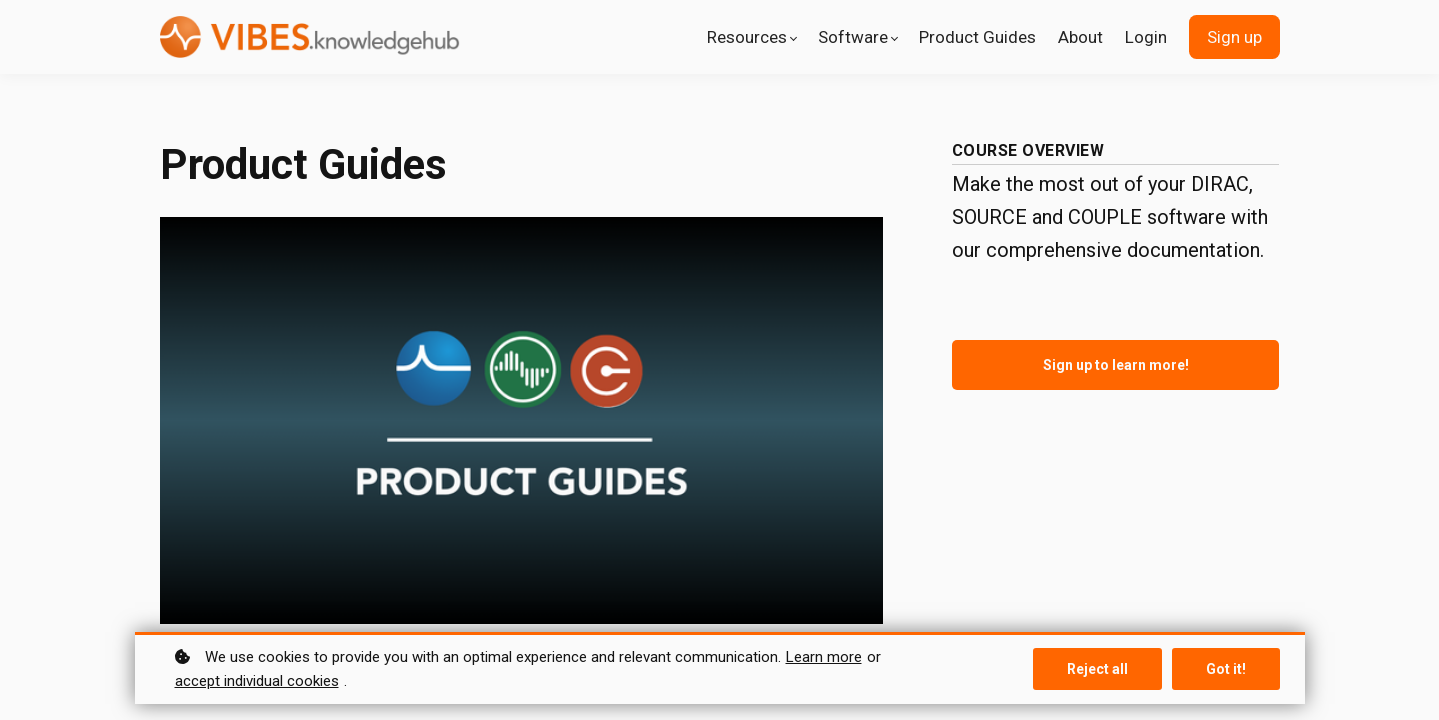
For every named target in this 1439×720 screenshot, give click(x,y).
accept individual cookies (257, 681)
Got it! (1226, 669)
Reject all (1097, 669)
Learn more (824, 657)
